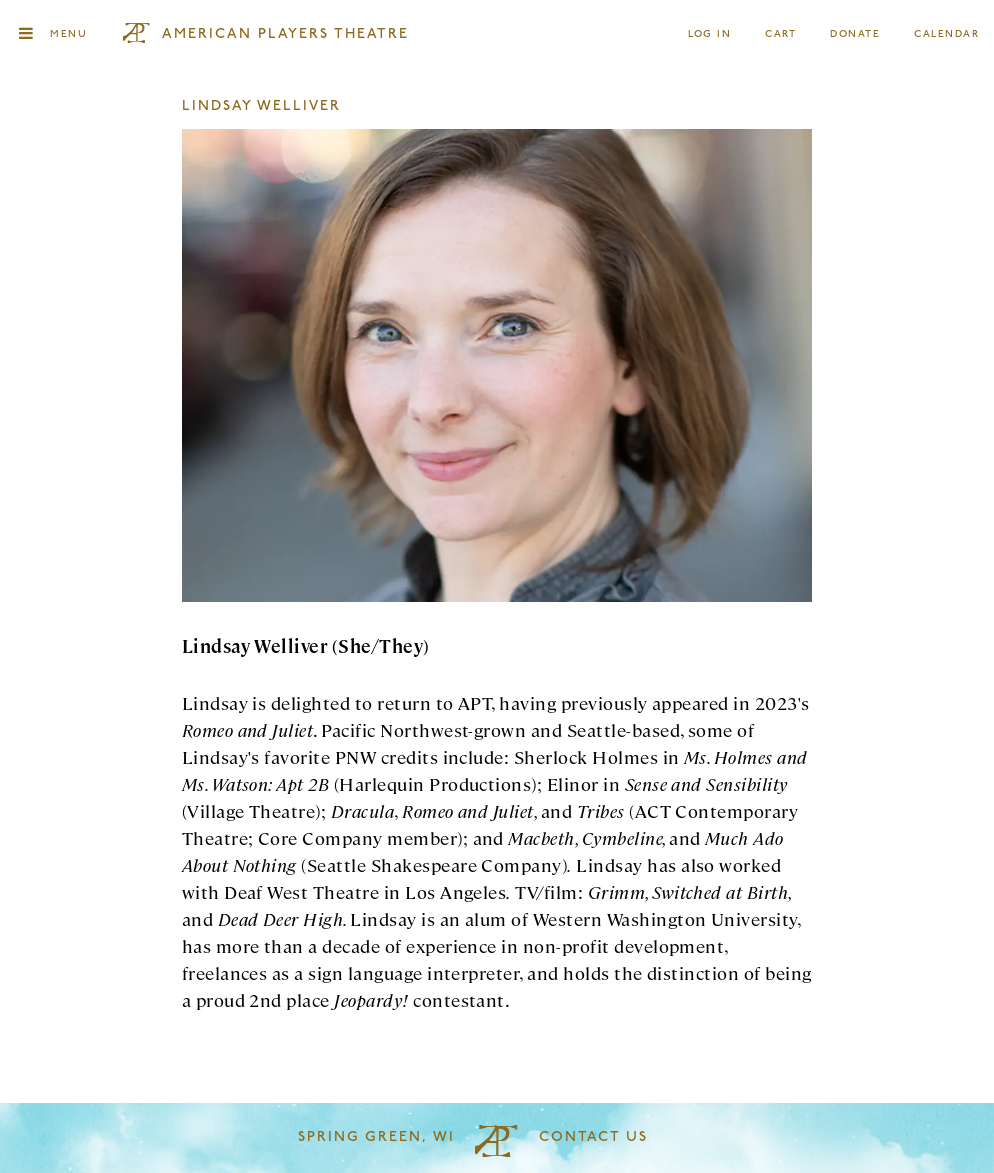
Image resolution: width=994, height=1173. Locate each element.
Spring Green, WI (376, 1137)
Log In (710, 34)
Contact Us (593, 1137)
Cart (781, 34)
